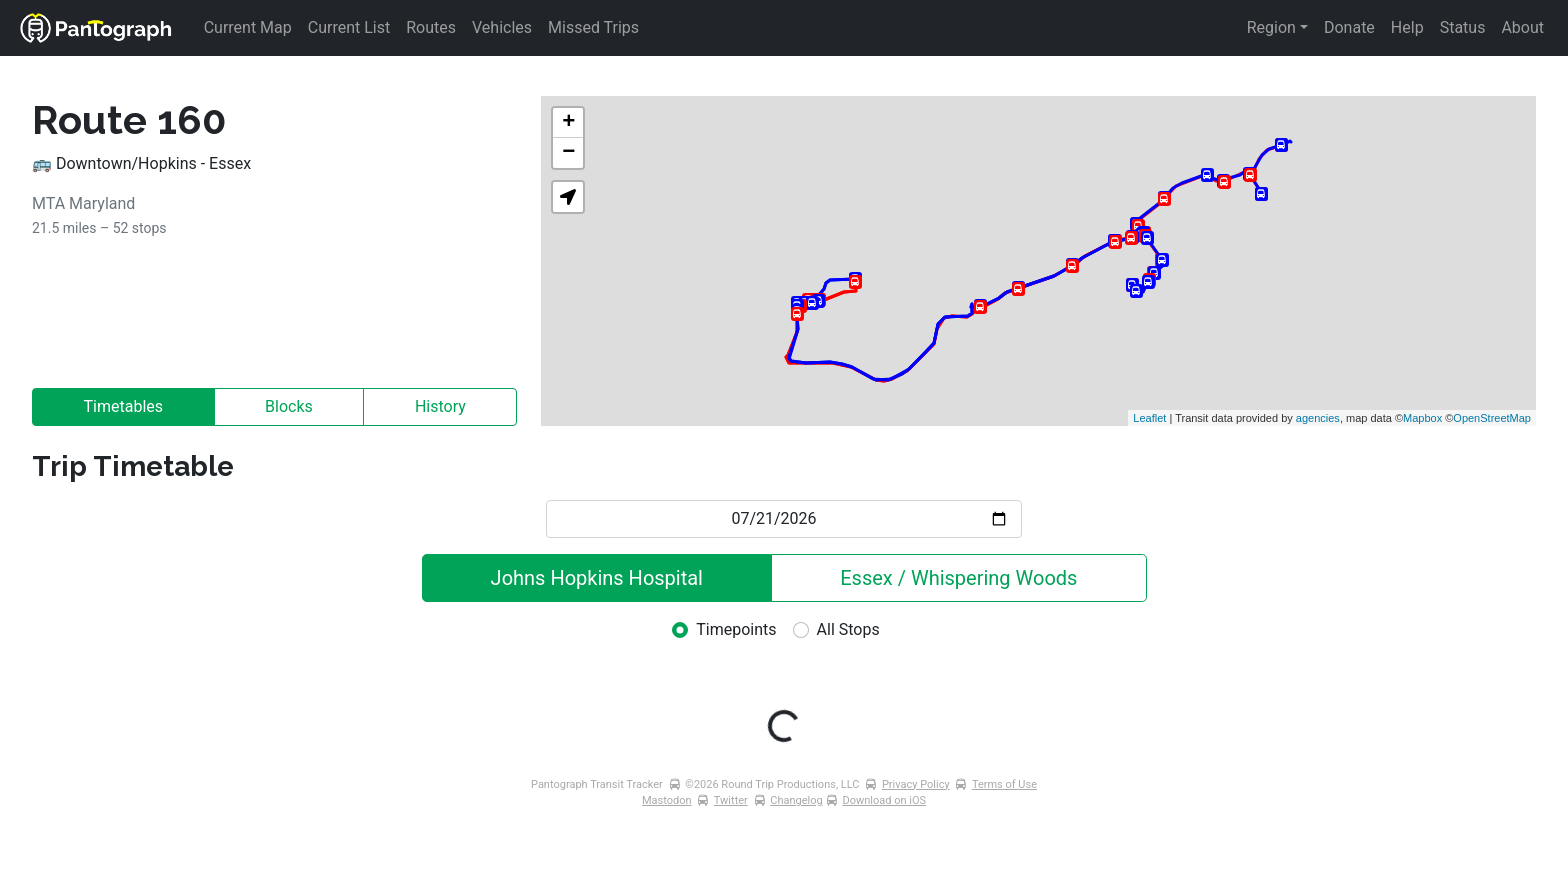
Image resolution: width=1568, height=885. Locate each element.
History (440, 406)
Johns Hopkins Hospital (597, 578)
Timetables (124, 406)
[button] (568, 197)
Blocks (289, 406)
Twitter (731, 800)
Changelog (796, 800)
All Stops (848, 629)
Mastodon (667, 800)
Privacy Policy (916, 784)
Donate (1349, 27)
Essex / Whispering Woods (958, 578)
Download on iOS (884, 800)
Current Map (248, 27)
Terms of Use (1004, 784)
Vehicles (502, 27)
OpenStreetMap (1492, 418)
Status (1463, 27)
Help (1407, 27)
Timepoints (736, 629)
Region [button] (1271, 27)
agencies (1318, 418)
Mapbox (1422, 418)
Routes (431, 27)
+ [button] (568, 123)
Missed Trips (593, 27)
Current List (349, 27)
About (1522, 27)
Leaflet (1149, 418)
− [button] (568, 153)
